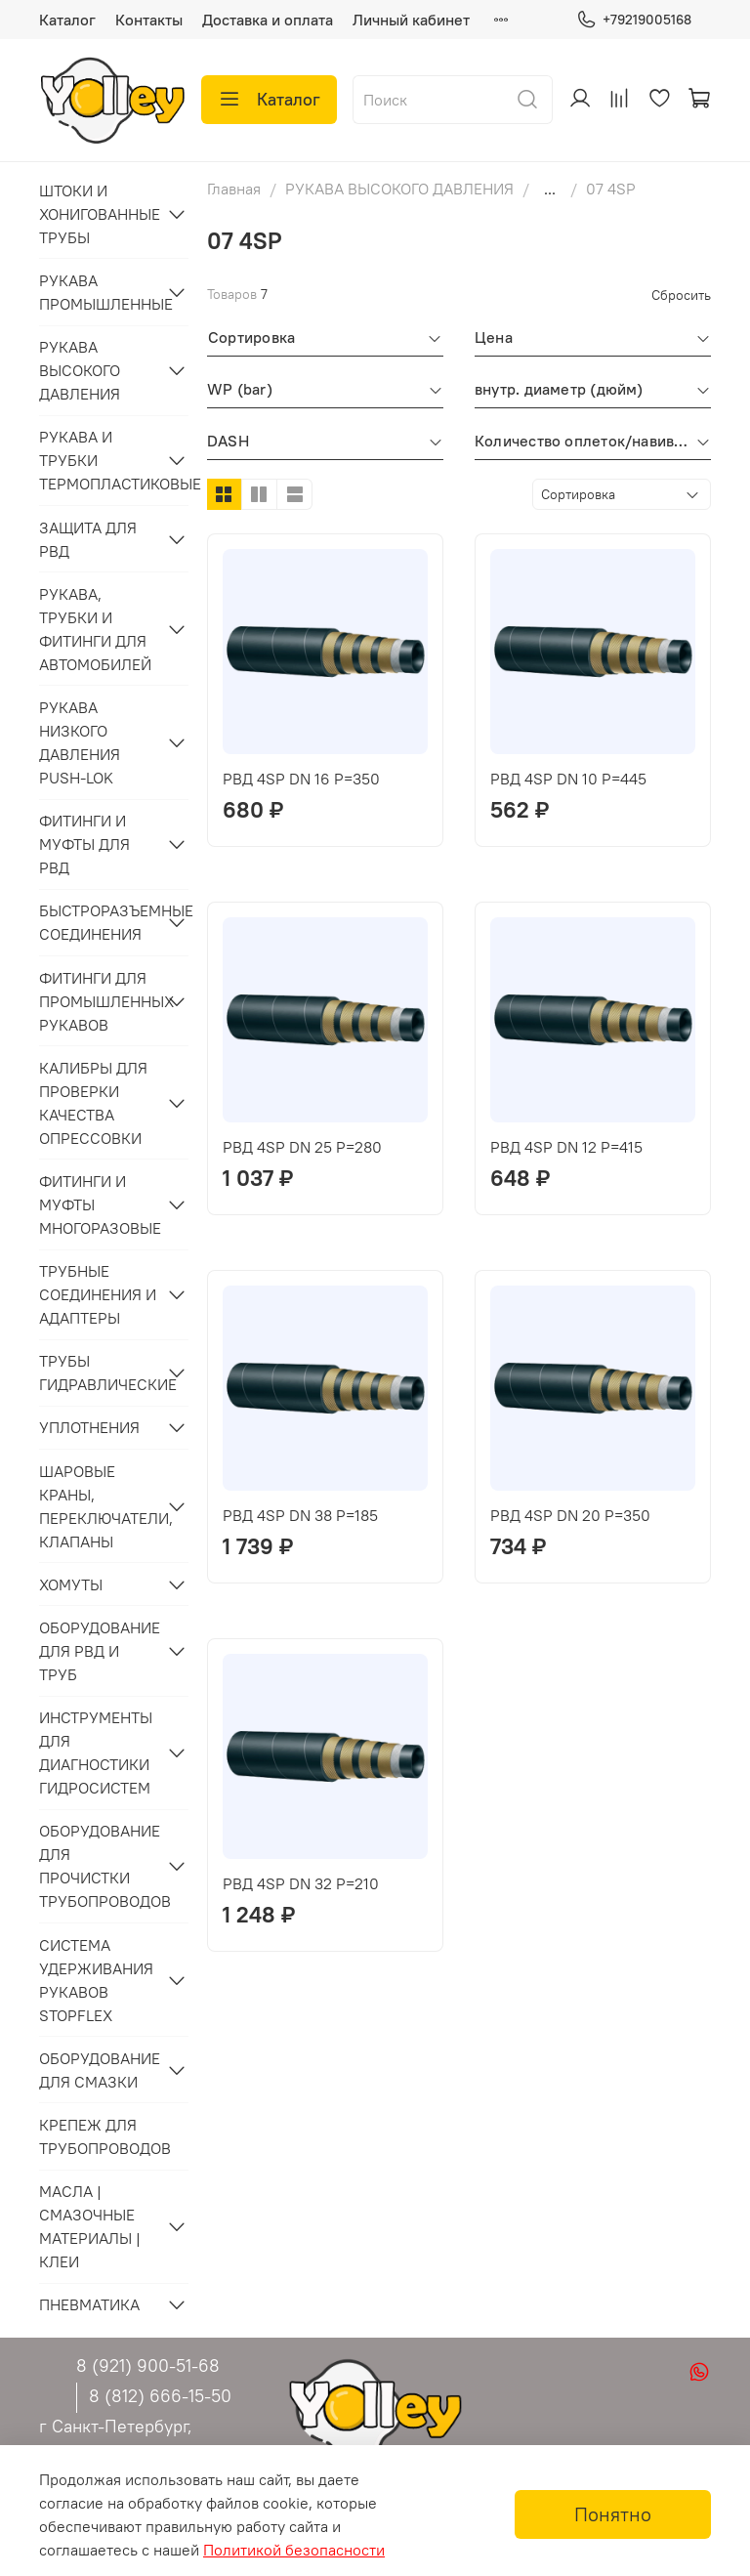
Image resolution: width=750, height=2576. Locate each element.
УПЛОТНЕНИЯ (89, 1427)
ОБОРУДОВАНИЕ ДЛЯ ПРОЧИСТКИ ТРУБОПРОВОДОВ (98, 1866)
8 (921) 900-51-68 (148, 2365)
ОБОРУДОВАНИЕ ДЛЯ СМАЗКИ (98, 2069)
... (550, 188)
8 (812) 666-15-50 (160, 2396)
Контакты (149, 19)
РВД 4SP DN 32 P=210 (301, 1883)
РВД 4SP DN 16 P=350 (301, 778)
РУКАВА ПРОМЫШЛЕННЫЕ (98, 292)
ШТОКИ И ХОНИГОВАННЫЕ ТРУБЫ (98, 214)
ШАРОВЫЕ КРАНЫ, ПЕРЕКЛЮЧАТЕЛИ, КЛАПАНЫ (98, 1506)
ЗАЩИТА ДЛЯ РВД (88, 539)
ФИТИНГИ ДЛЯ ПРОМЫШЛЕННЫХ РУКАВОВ (98, 1001)
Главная (234, 188)
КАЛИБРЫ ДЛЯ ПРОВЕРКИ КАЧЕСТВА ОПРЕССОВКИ (93, 1103)
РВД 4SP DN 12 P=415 (566, 1147)
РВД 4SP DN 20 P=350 (570, 1515)
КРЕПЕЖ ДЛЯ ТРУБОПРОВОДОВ (105, 2136)
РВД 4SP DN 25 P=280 (302, 1147)
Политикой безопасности (294, 2549)
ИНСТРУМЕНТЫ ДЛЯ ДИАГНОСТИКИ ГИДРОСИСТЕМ (95, 1752)
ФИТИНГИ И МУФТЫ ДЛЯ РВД (84, 844)
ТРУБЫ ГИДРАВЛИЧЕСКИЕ (98, 1372)
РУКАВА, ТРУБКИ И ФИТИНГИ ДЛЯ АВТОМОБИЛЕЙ (95, 629)
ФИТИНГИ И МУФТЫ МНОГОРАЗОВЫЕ (98, 1204)
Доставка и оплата (267, 19)
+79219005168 (633, 20)
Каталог (67, 19)
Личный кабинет (411, 19)
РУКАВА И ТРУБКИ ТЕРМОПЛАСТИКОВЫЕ (98, 460)
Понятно (612, 2514)
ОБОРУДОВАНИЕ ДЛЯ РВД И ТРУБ (98, 1651)
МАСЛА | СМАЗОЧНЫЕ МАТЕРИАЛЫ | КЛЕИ (90, 2226)
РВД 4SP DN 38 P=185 (300, 1515)
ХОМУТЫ (71, 1584)
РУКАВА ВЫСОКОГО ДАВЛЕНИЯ (399, 188)
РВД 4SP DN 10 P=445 (568, 778)
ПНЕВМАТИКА (89, 2304)
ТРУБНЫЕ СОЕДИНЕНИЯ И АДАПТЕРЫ (97, 1294)
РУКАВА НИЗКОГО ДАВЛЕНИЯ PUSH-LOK (79, 742)
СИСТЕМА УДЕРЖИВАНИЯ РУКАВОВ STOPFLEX (96, 1980)
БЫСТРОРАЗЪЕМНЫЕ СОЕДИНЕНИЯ (98, 922)
